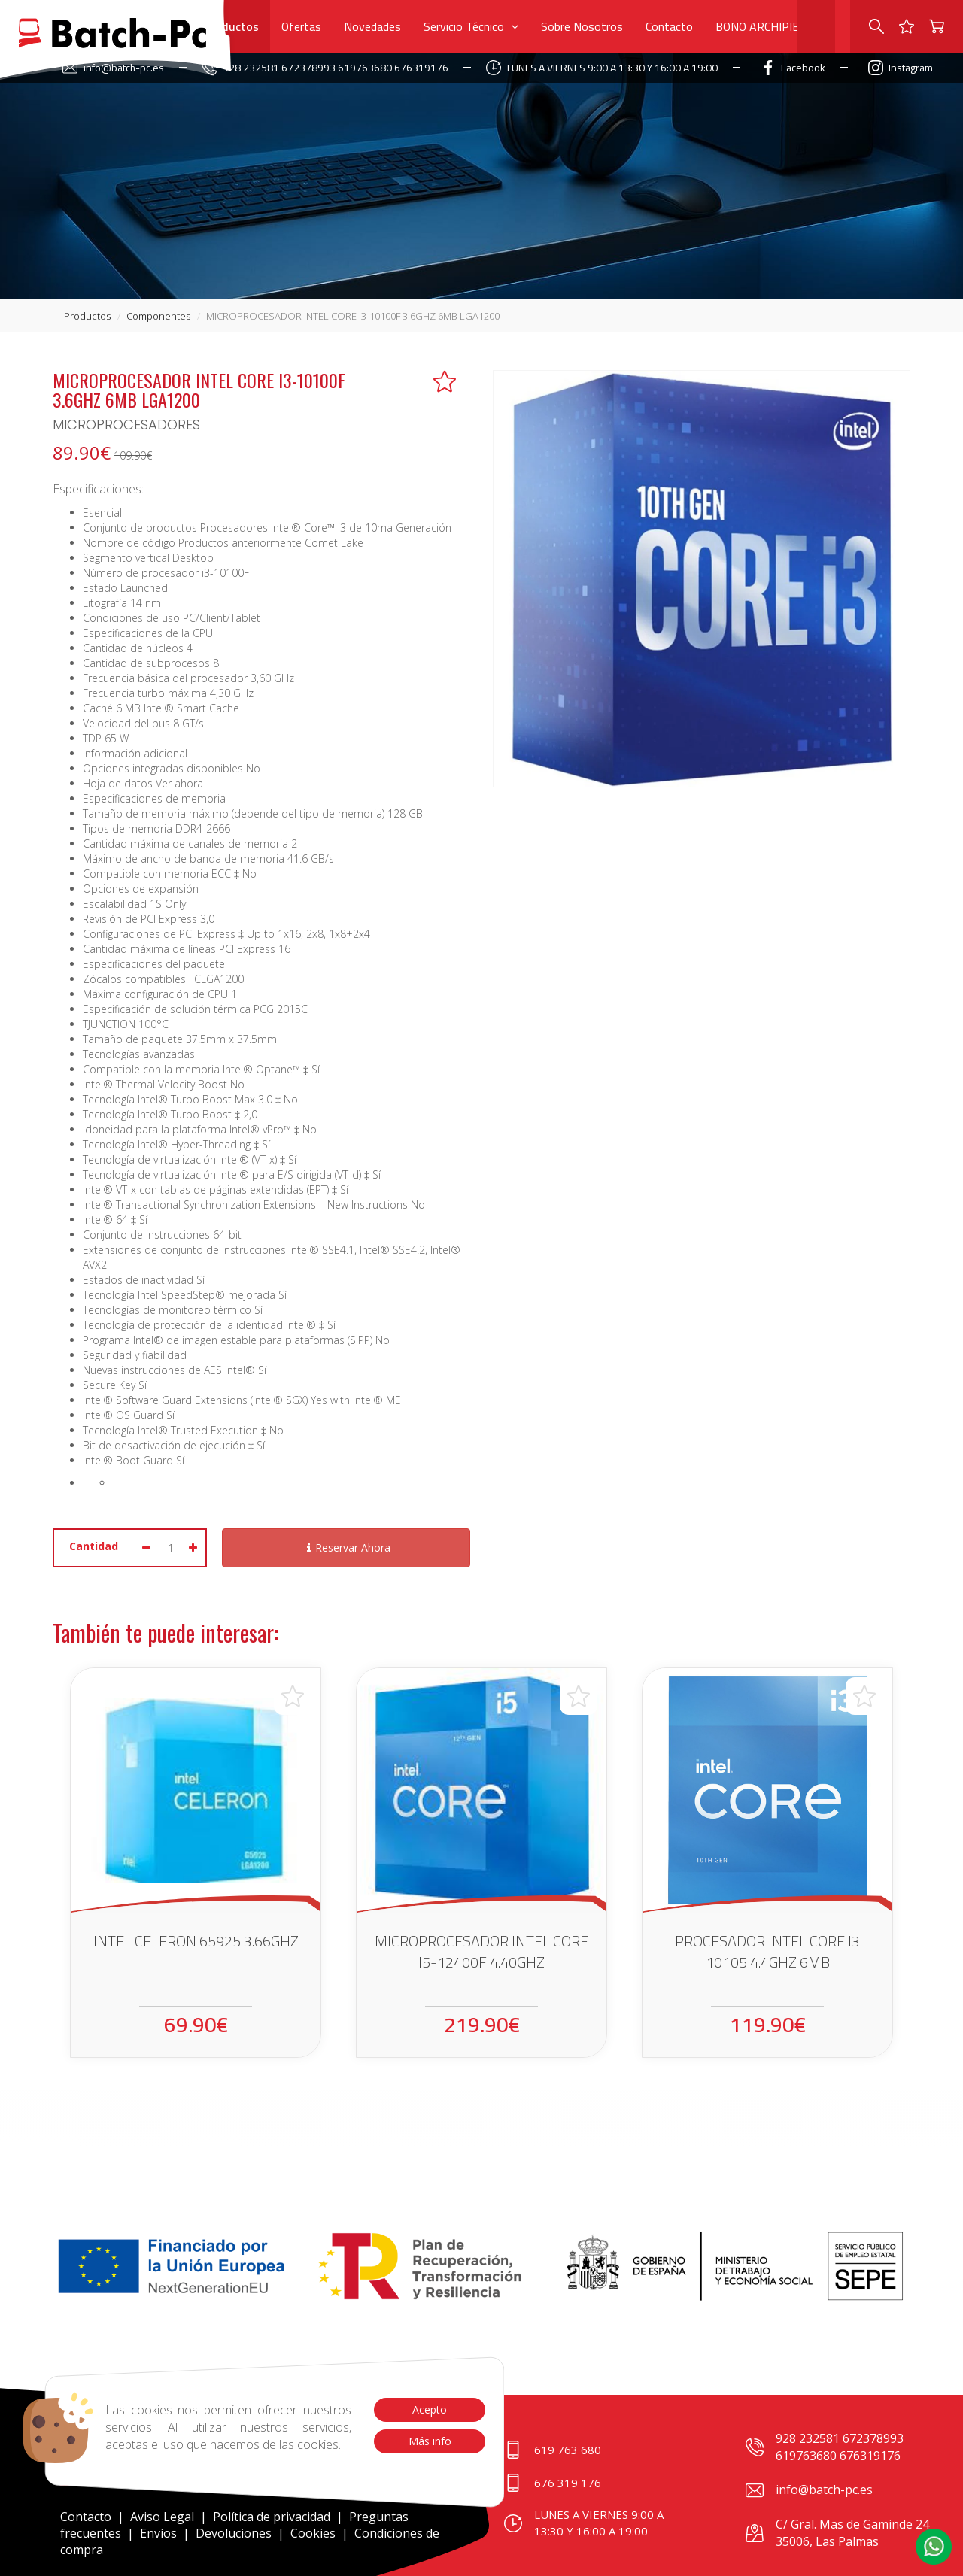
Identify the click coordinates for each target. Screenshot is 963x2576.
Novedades (372, 26)
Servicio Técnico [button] (471, 26)
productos (87, 316)
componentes (158, 316)
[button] (934, 2547)
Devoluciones (234, 2533)
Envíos (158, 2533)
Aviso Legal (162, 2516)
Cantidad (93, 1546)
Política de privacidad (273, 2516)
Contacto (669, 26)
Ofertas (301, 26)
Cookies (313, 2533)
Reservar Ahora (346, 1547)
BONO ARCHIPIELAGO (771, 26)
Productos (231, 26)
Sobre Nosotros (582, 26)
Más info (429, 2441)
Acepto (429, 2409)
